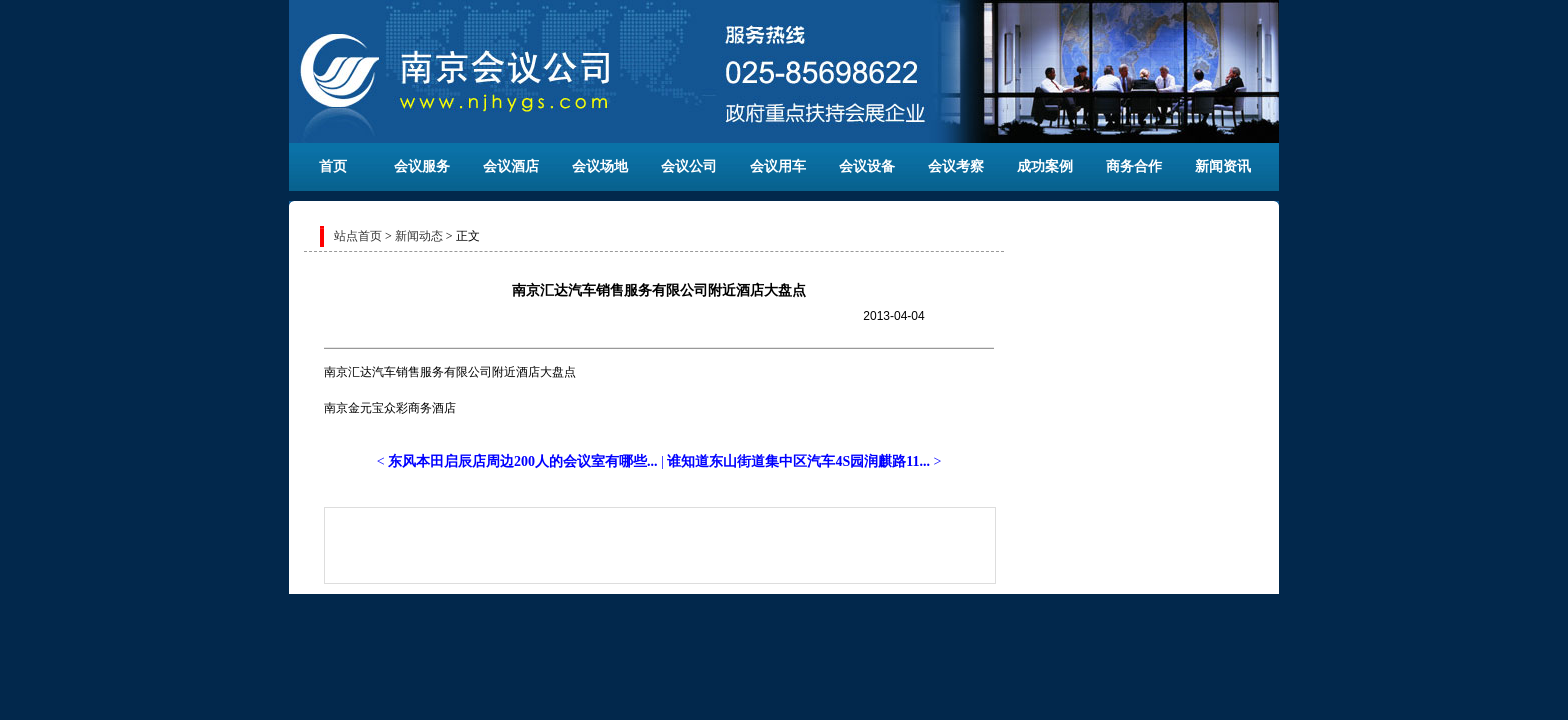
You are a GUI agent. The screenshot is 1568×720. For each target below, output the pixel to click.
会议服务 (422, 166)
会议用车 (778, 166)
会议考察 (956, 166)
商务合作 (1134, 166)
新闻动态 (419, 236)
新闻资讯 (1223, 166)
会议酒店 (511, 166)
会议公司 (689, 166)
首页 (333, 166)
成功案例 (1045, 166)
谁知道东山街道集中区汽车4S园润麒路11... (798, 461)
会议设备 (867, 166)
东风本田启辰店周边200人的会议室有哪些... (523, 461)
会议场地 (600, 166)
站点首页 (358, 236)
